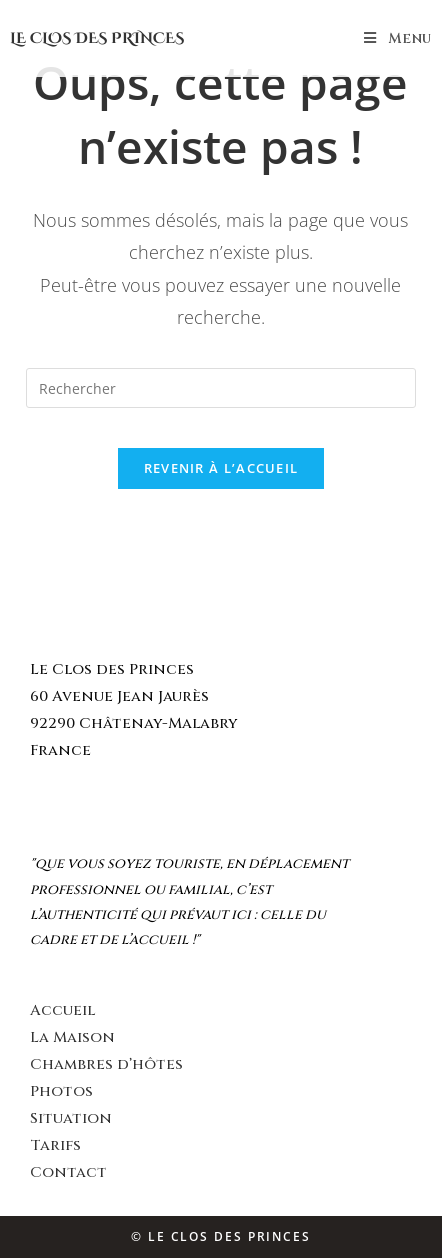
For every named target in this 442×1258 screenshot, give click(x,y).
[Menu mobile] (398, 38)
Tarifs (55, 1145)
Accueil (62, 1010)
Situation (71, 1118)
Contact (68, 1172)
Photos (61, 1091)
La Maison (72, 1037)
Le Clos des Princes (97, 38)
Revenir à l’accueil (221, 468)
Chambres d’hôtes (106, 1064)
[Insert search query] (221, 388)
